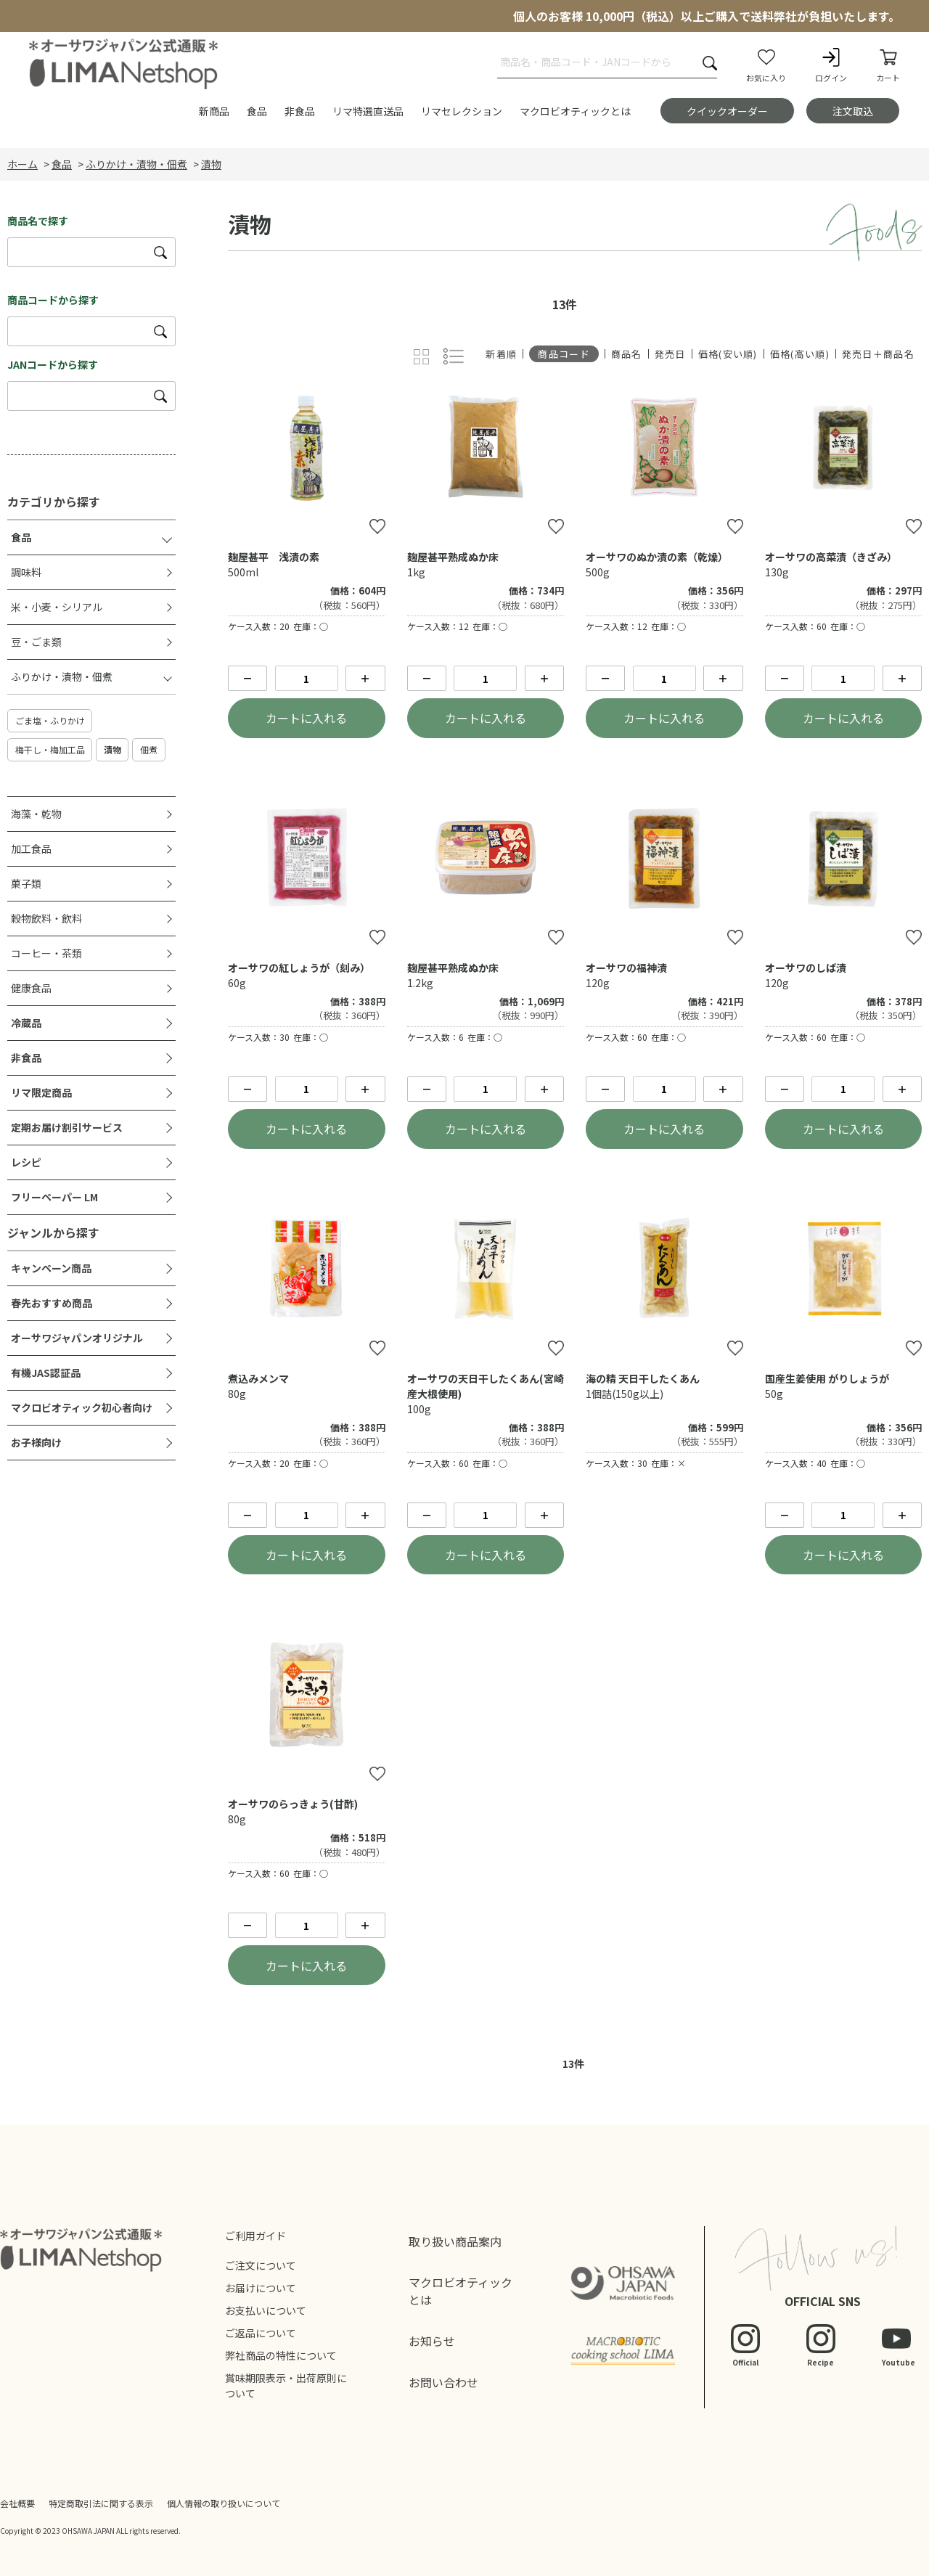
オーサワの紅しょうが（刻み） (299, 967)
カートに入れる (306, 718)
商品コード (564, 354)
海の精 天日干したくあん (643, 1378)
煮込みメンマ (258, 1378)
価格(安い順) (728, 354)
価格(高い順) (800, 354)
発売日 (670, 354)
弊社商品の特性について (281, 2355)
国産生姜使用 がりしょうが (827, 1378)
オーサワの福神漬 (626, 967)
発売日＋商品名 (878, 354)
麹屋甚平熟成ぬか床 (453, 556)
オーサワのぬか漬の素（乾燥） (657, 556)
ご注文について (260, 2265)
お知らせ (432, 2341)
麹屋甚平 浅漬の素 (273, 556)
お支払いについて (265, 2310)
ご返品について (260, 2333)
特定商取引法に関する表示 (101, 2503)
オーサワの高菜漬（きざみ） (831, 556)
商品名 (626, 354)
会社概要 (17, 2503)
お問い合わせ (443, 2382)
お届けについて (260, 2288)
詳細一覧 (453, 356)
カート (888, 64)
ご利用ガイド (255, 2235)
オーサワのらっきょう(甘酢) (293, 1803)
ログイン (831, 64)
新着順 (501, 354)
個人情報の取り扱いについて (223, 2503)
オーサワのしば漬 (805, 967)
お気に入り (766, 64)
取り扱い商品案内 (455, 2241)
